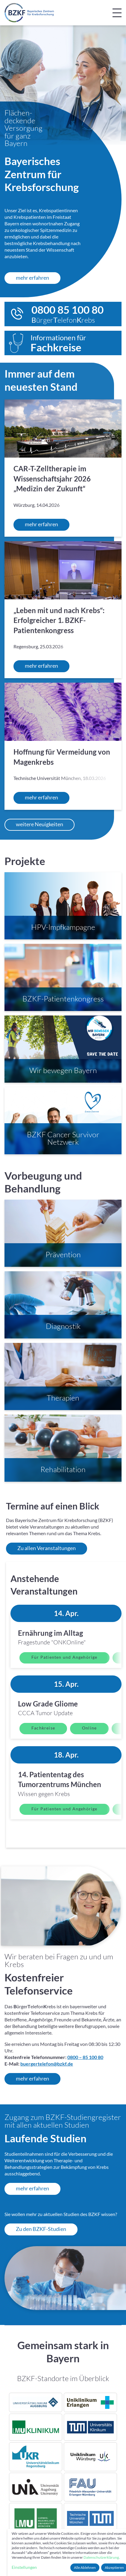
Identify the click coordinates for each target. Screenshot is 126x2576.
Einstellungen (24, 2567)
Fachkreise (43, 1729)
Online (89, 1729)
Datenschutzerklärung (101, 2557)
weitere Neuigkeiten (39, 825)
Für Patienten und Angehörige (64, 1658)
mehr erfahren (32, 278)
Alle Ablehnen (85, 2567)
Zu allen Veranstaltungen (46, 1549)
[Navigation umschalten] (117, 12)
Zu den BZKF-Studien (41, 2230)
